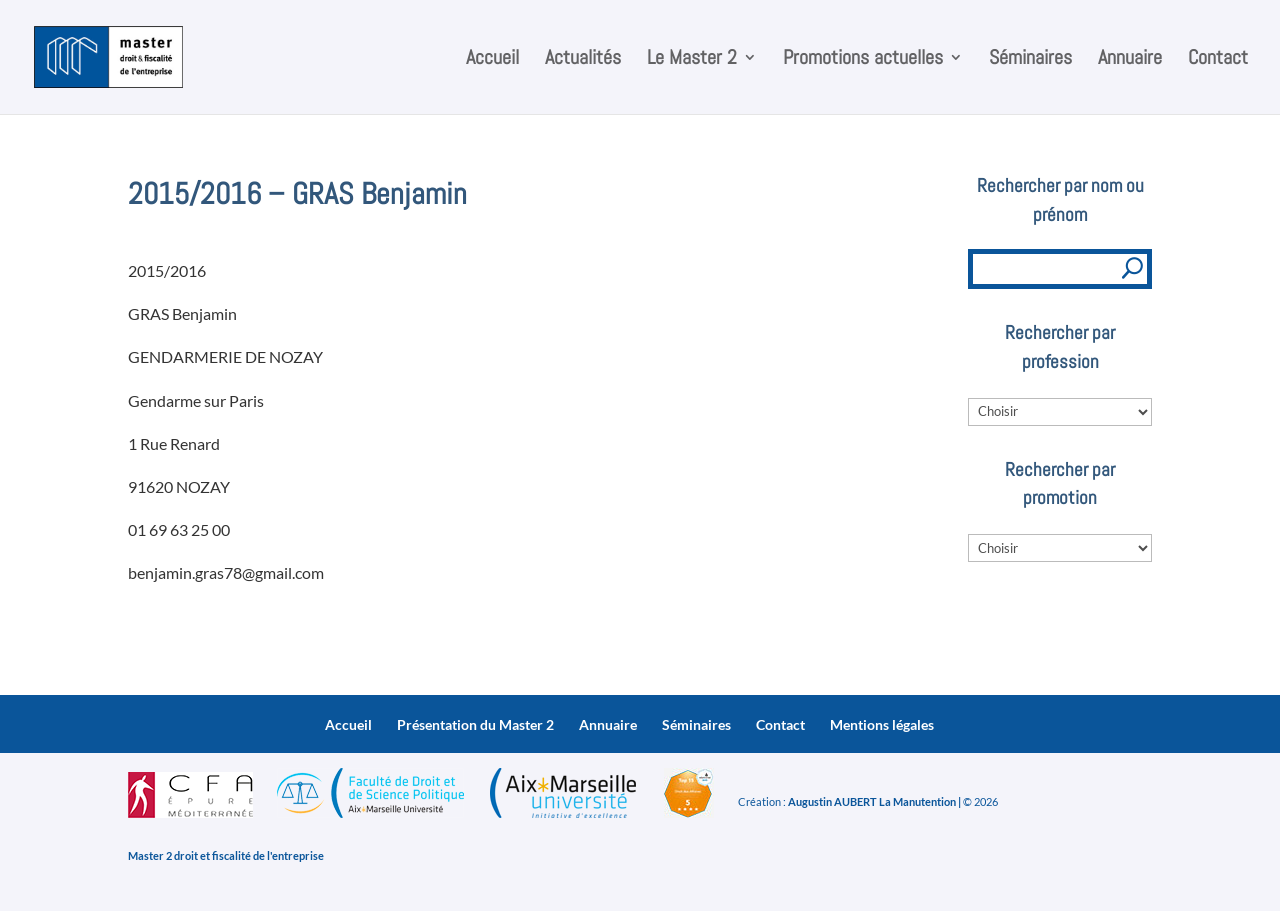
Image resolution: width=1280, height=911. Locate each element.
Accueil (492, 60)
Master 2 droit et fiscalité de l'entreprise (226, 855)
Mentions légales (882, 724)
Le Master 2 (692, 60)
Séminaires (1030, 60)
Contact (1218, 60)
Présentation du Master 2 (475, 724)
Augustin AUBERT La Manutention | (874, 801)
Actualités (583, 60)
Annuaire (1130, 60)
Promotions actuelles (863, 60)
